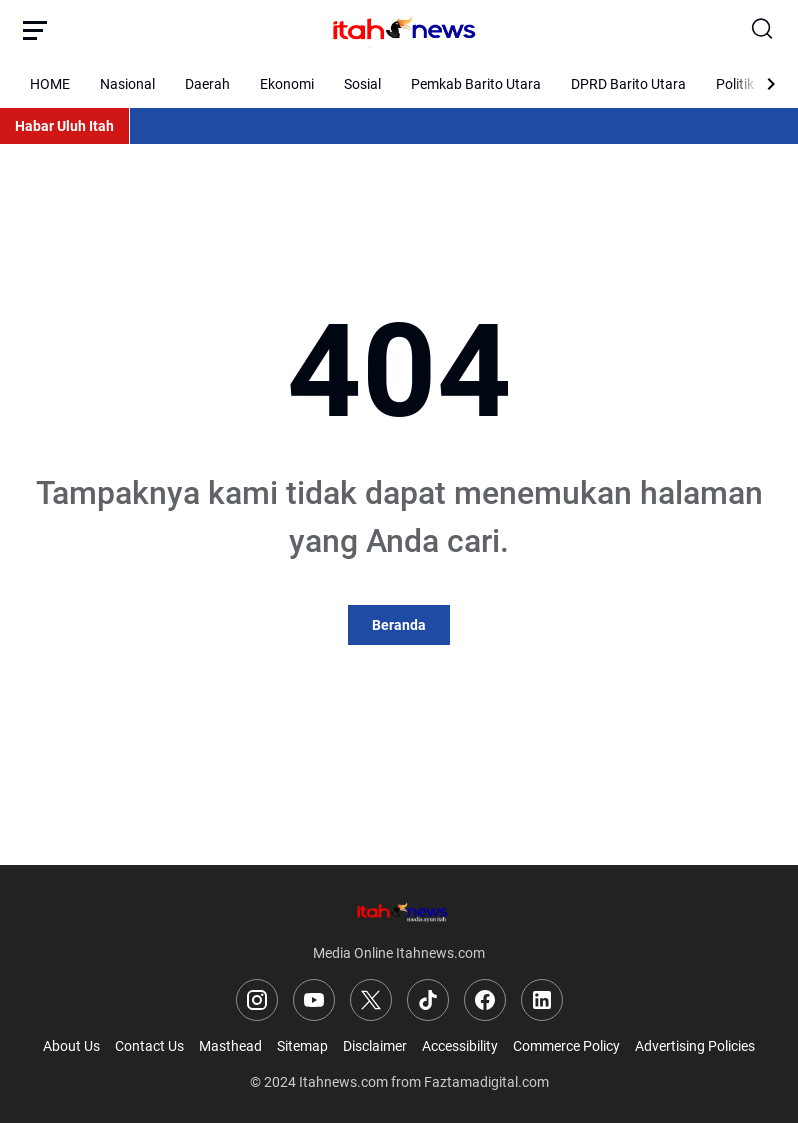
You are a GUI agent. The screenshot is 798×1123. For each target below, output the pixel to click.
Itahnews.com (343, 1082)
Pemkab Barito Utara (476, 84)
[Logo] (399, 911)
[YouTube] (314, 1000)
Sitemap (302, 1046)
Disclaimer (375, 1046)
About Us (71, 1046)
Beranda (399, 625)
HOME (50, 84)
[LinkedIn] (542, 1000)
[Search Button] (763, 30)
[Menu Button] (35, 30)
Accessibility (460, 1046)
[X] (371, 1000)
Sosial (362, 84)
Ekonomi (287, 84)
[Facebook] (485, 1000)
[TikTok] (428, 1000)
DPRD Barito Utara (628, 84)
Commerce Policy (566, 1046)
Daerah (207, 84)
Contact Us (149, 1046)
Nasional (127, 84)
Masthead (230, 1046)
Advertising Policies (695, 1046)
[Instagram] (257, 1000)
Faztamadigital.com (486, 1082)
